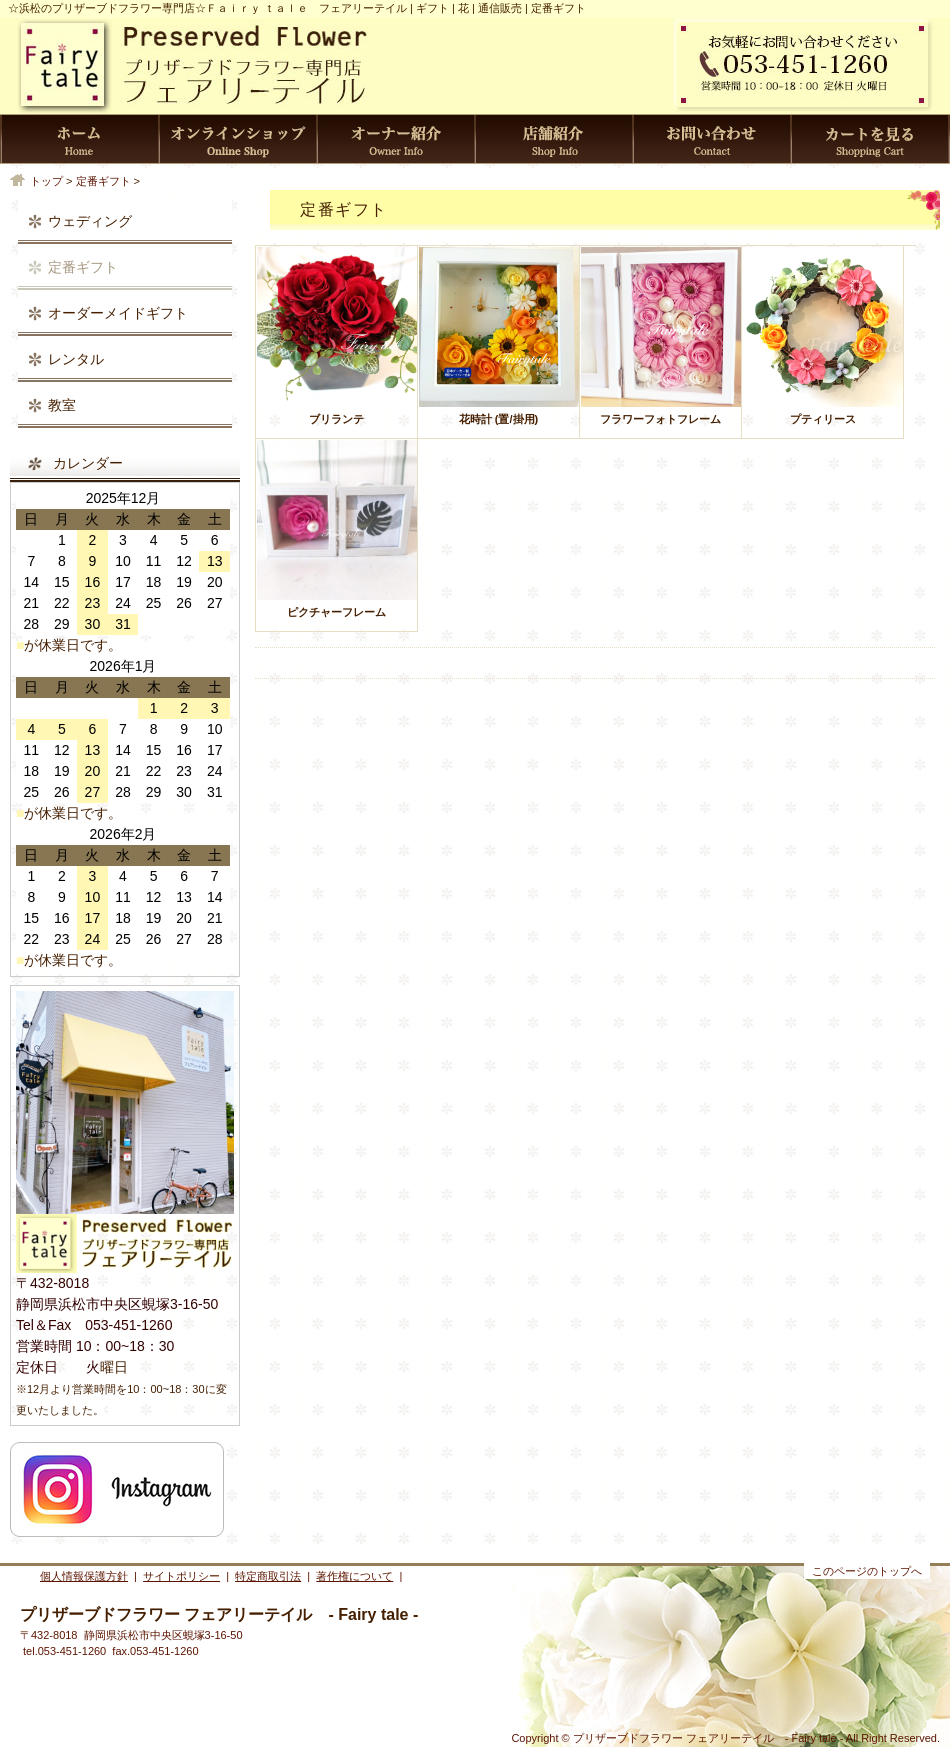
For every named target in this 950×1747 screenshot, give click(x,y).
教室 (62, 405)
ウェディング (90, 221)
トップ (46, 181)
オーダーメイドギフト (118, 313)
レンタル (76, 359)
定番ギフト (103, 181)
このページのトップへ (867, 1571)
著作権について (354, 1576)
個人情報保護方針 (84, 1576)
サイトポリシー (181, 1576)
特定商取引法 (268, 1576)
